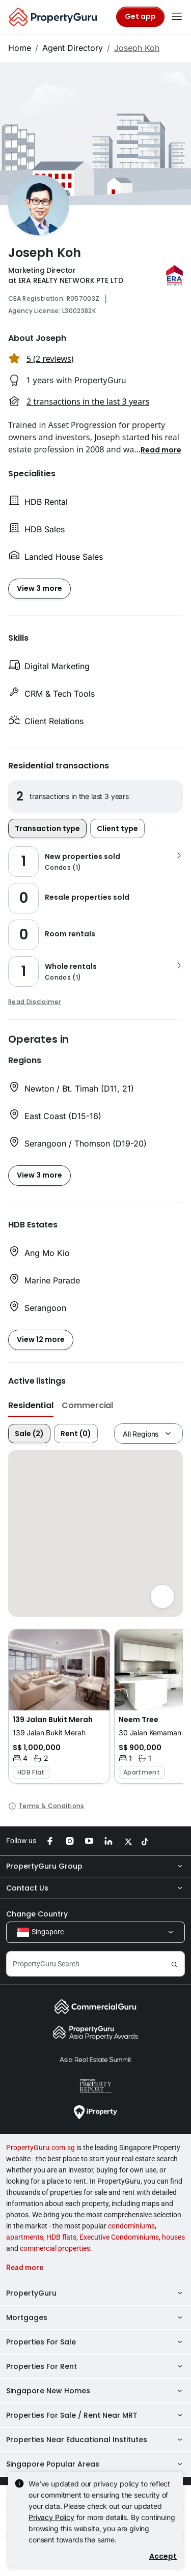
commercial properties (55, 2248)
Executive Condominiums (119, 2237)
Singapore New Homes (95, 2390)
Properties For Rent (95, 2366)
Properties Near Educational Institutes (95, 2439)
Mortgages (95, 2317)
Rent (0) (76, 1433)
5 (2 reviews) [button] (49, 358)
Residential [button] (30, 1405)
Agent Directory (72, 48)
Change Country (37, 1914)
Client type (117, 828)
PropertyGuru (95, 2293)
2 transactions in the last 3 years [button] (87, 401)
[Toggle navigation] (177, 16)
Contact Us (95, 1888)
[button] (161, 449)
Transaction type (47, 828)
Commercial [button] (87, 1405)
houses (173, 2237)
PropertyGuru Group (95, 1866)
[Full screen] (162, 1596)
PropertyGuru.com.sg (40, 2147)
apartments (24, 2237)
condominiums (131, 2226)
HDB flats (61, 2237)
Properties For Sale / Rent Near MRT (95, 2415)
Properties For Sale (95, 2342)
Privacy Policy (51, 2517)
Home (19, 48)
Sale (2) (29, 1433)
